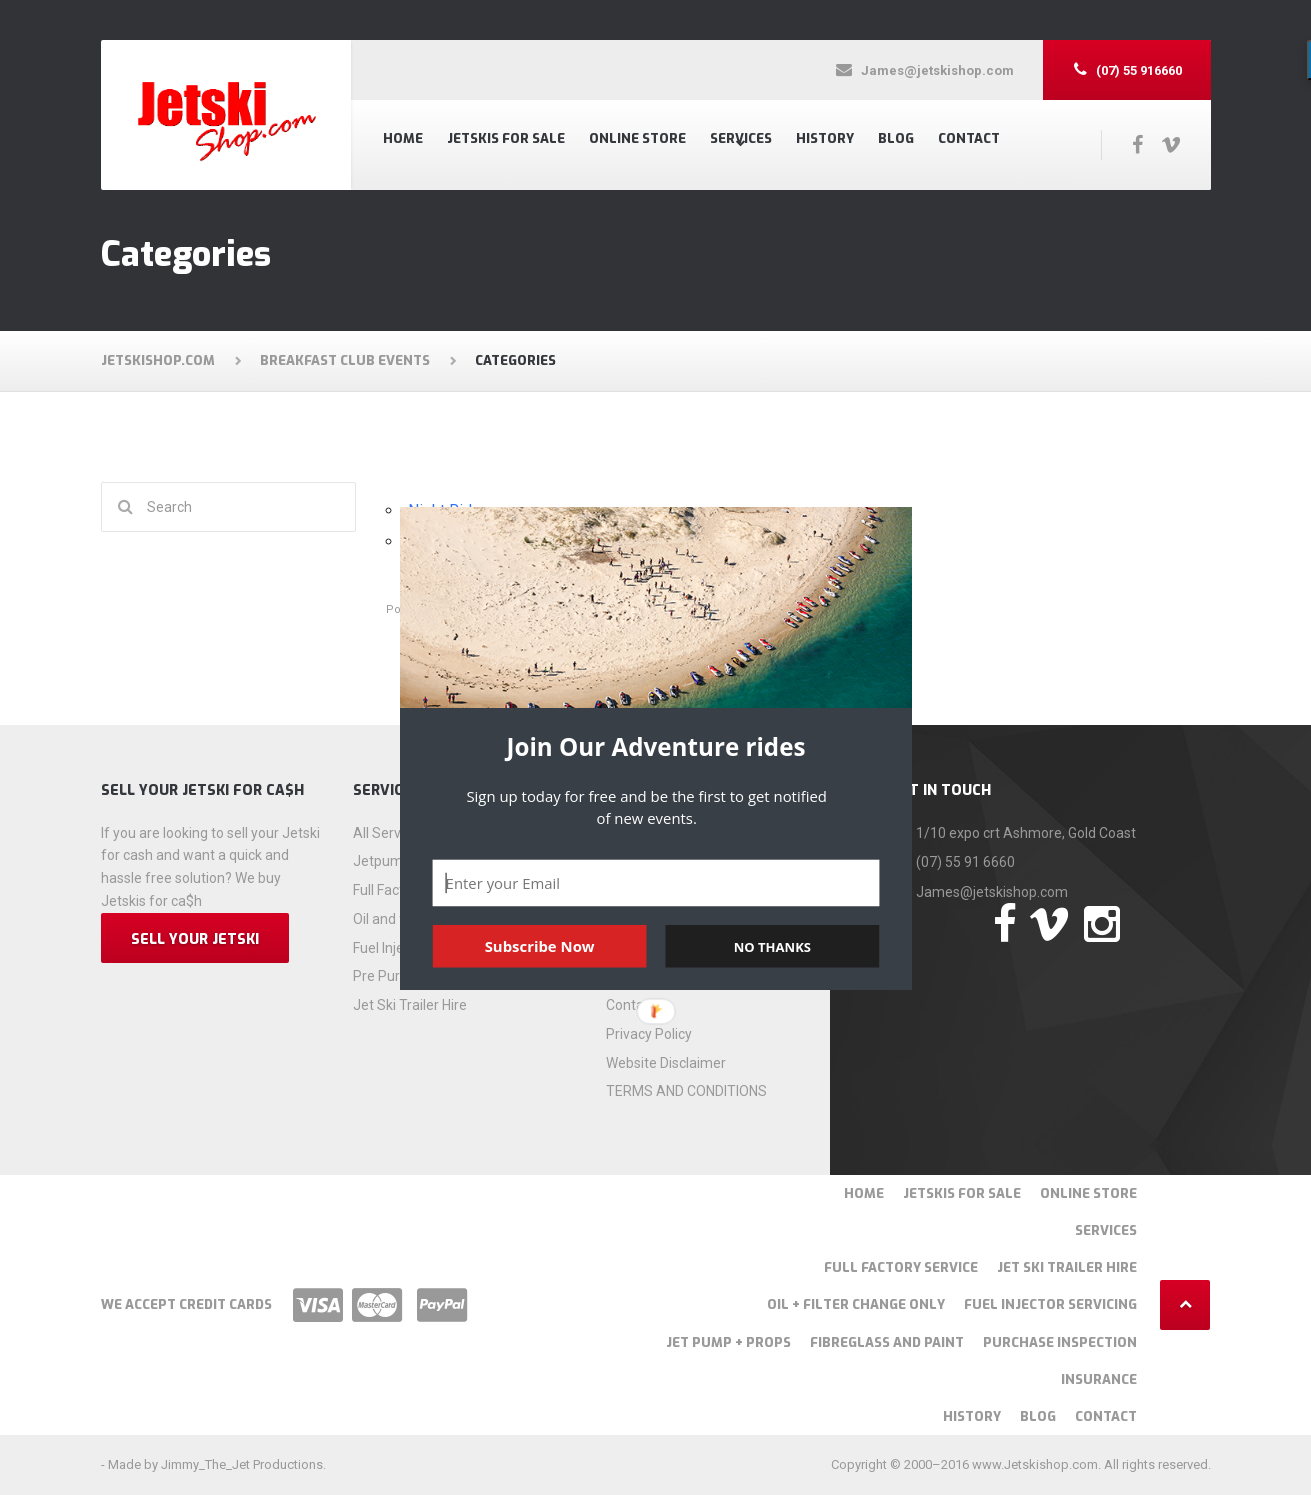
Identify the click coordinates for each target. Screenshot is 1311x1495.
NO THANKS (771, 946)
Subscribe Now (539, 946)
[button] (656, 747)
